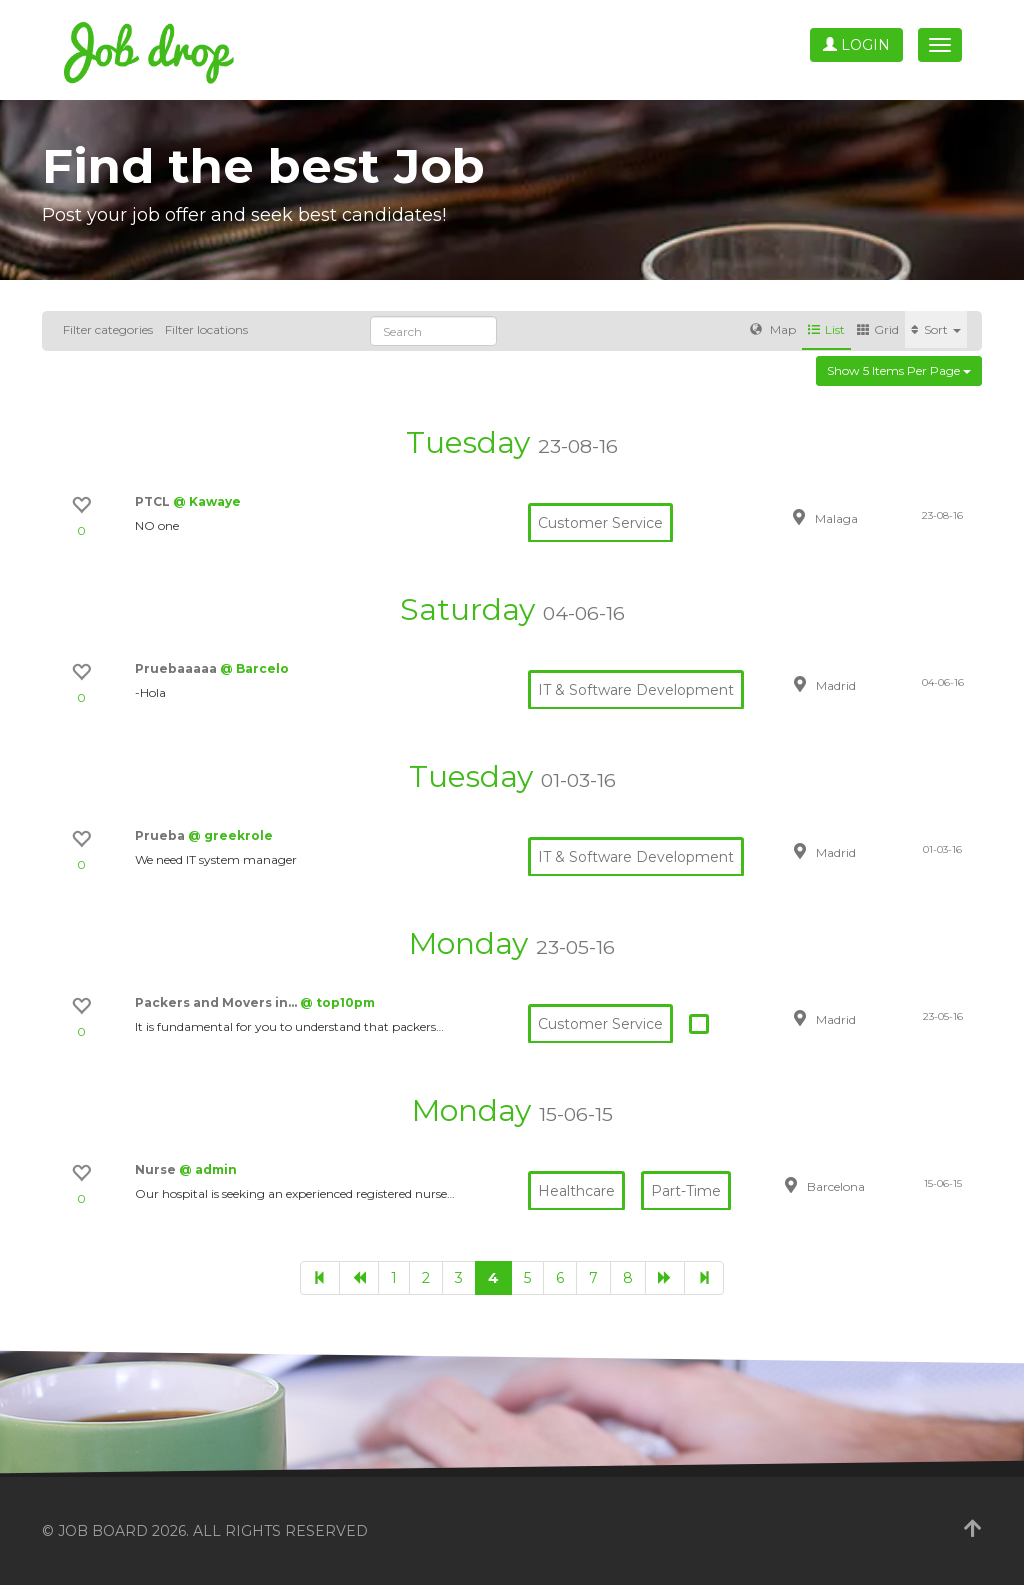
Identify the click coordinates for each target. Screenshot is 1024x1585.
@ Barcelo (254, 668)
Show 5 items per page (899, 370)
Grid (878, 329)
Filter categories (108, 329)
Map (773, 329)
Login (856, 45)
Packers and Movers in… (217, 1002)
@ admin (208, 1169)
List (826, 329)
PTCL (154, 501)
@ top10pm (337, 1002)
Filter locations (206, 329)
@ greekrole (230, 835)
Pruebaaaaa (177, 668)
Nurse (157, 1169)
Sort (936, 329)
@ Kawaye (207, 501)
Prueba (161, 835)
